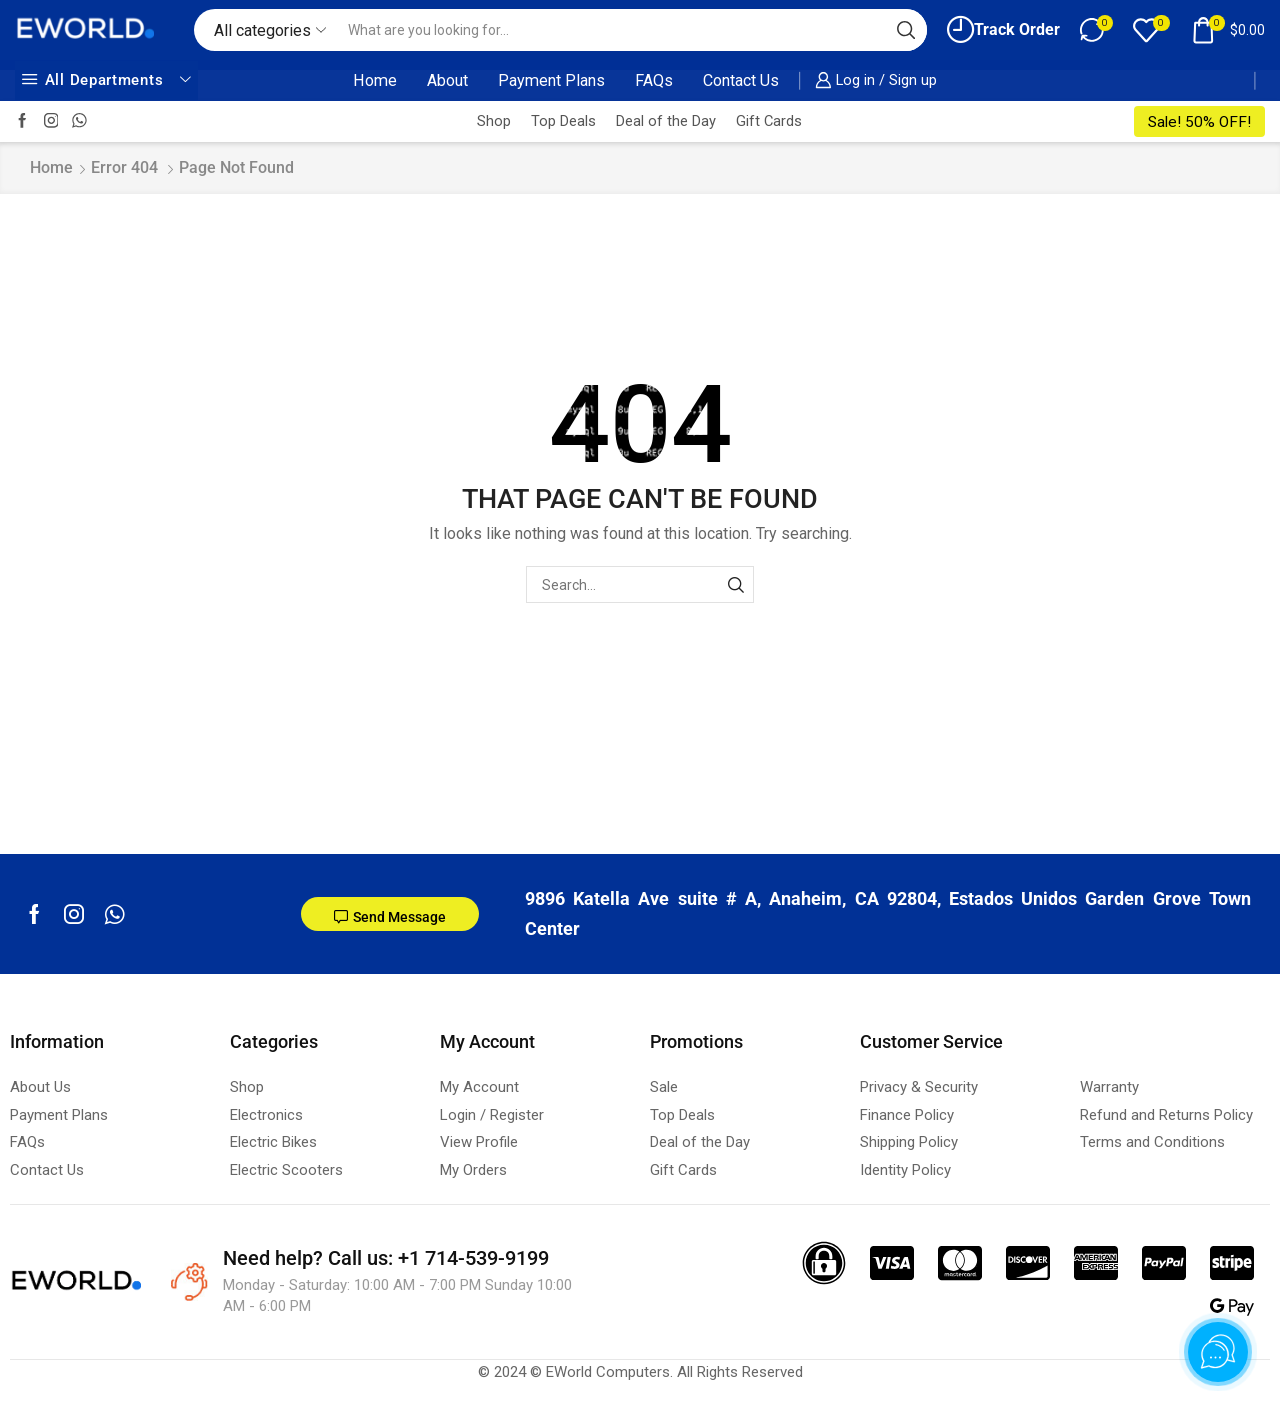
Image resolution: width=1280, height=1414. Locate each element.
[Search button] (906, 30)
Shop (494, 121)
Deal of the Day (666, 121)
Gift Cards (769, 121)
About (447, 80)
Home (375, 80)
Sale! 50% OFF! (1199, 122)
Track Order (1003, 29)
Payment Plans (551, 80)
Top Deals (563, 121)
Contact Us (741, 80)
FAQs (654, 80)
